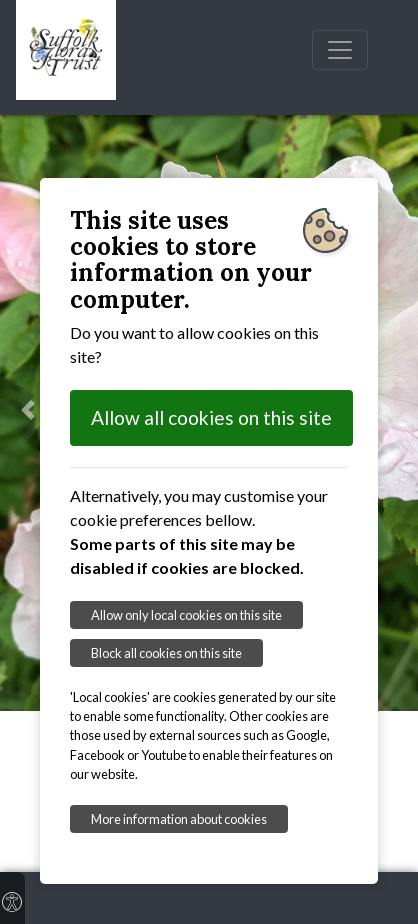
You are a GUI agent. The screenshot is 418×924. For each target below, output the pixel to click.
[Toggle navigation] (340, 50)
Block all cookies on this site (166, 653)
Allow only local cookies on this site (186, 615)
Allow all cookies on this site (211, 417)
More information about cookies (179, 819)
